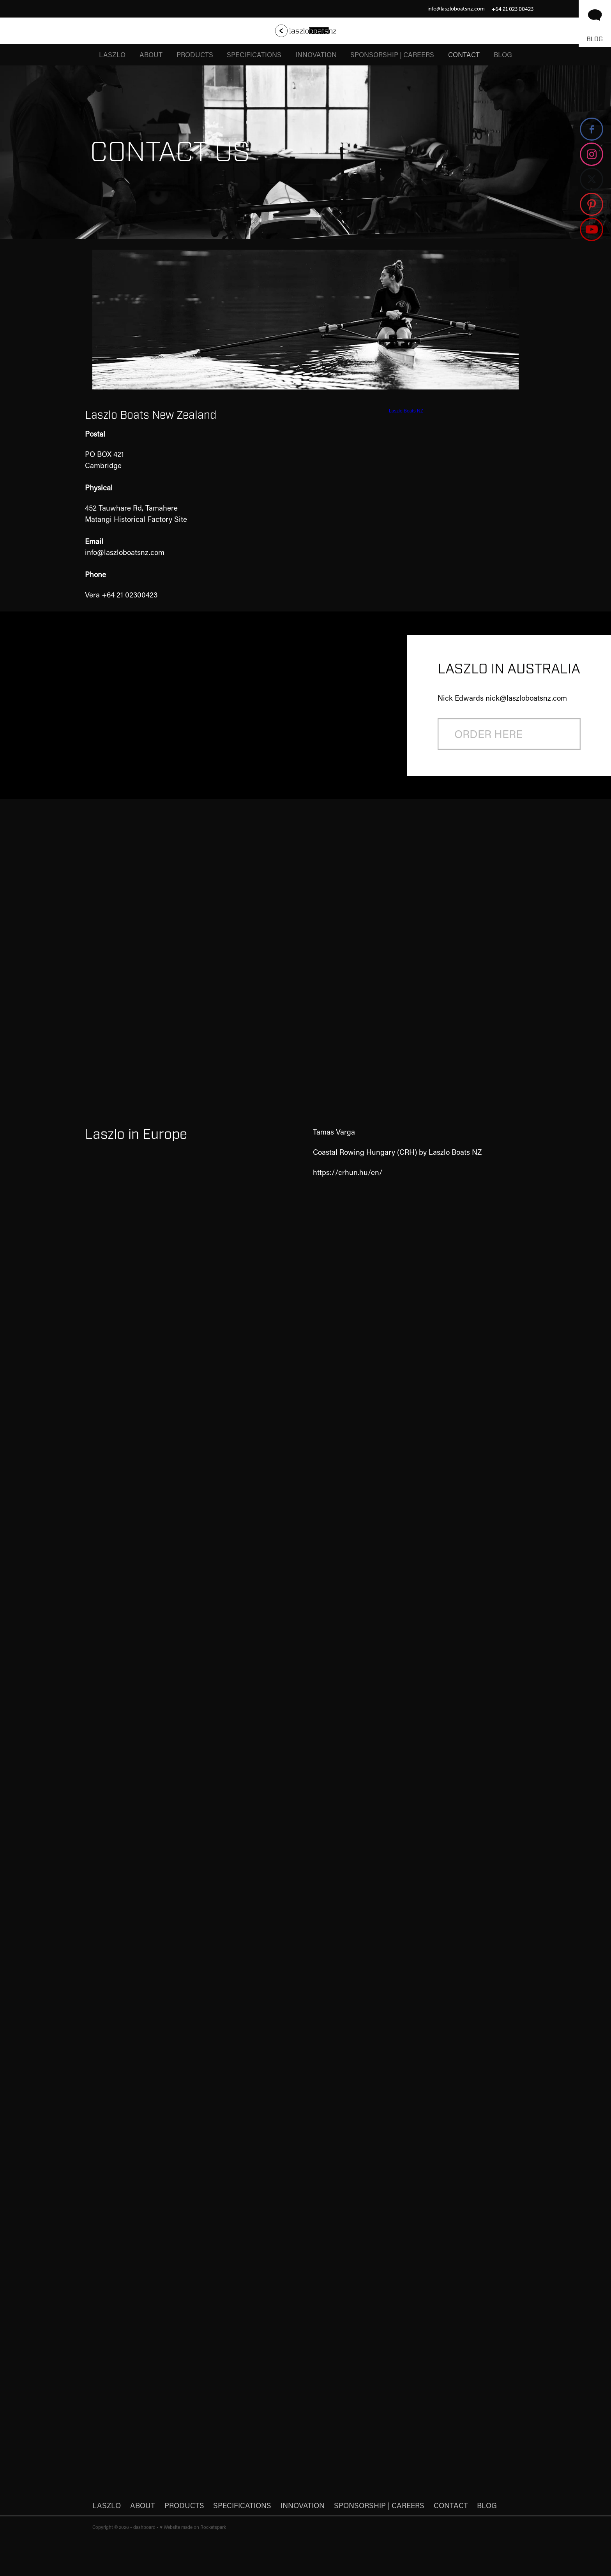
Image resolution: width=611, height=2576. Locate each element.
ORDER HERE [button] (488, 733)
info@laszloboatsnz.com (456, 9)
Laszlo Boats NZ (406, 411)
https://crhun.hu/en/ (348, 1172)
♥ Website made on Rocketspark (193, 2527)
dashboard (144, 2527)
